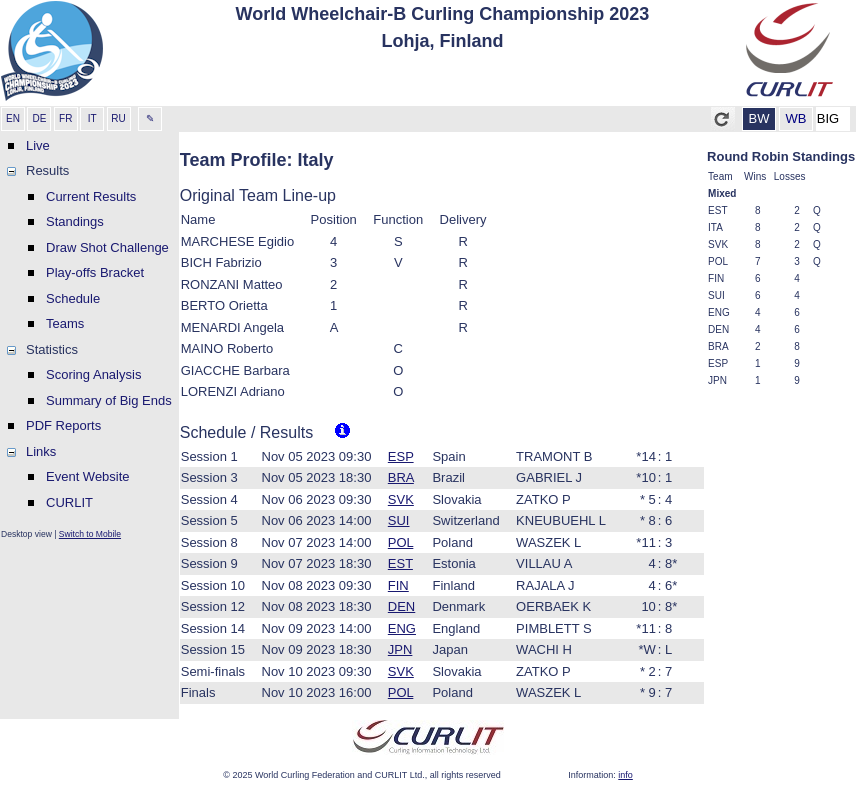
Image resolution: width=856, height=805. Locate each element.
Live (38, 145)
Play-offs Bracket (95, 272)
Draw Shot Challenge (107, 247)
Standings (75, 221)
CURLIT (69, 502)
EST (400, 563)
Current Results (91, 196)
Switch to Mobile (90, 534)
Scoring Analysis (93, 374)
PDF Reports (63, 425)
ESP (401, 456)
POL (401, 542)
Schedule (73, 298)
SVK (401, 499)
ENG (402, 628)
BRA (401, 477)
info (625, 775)
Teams (65, 323)
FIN (398, 585)
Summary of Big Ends (109, 400)
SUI (399, 520)
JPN (400, 649)
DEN (401, 606)
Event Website (88, 476)
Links (41, 451)
